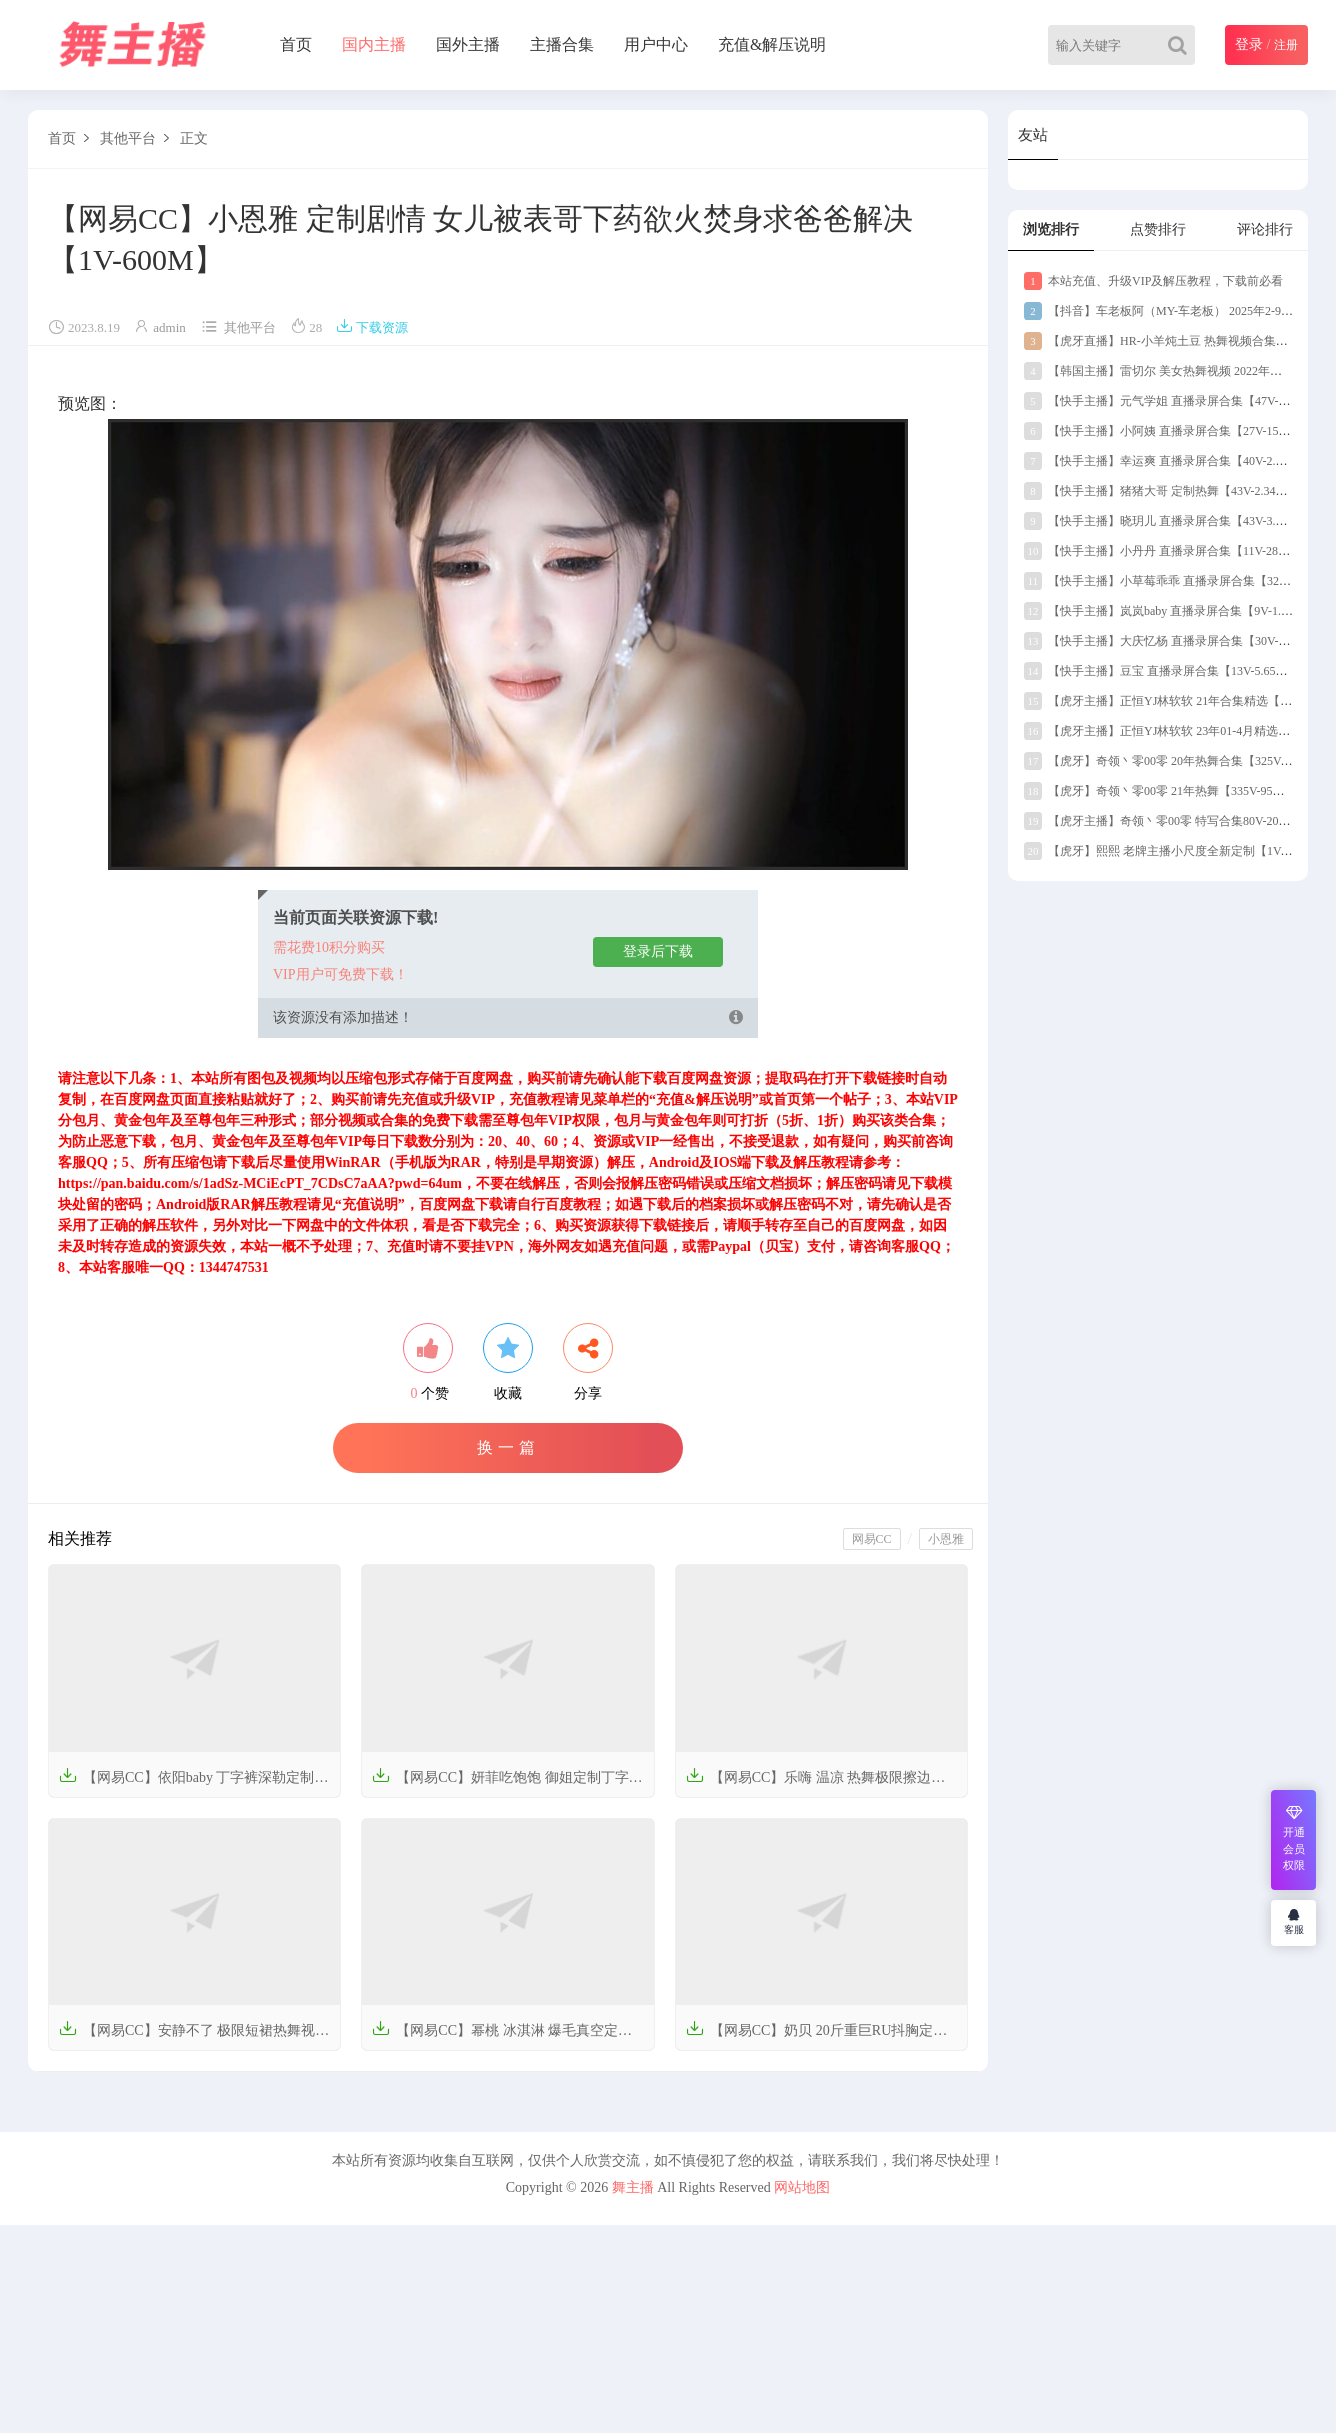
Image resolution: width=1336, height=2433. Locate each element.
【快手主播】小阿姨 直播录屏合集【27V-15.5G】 (1166, 431)
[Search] (1181, 45)
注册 (1286, 45)
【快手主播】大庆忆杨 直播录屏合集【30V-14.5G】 (1172, 641)
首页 (296, 44)
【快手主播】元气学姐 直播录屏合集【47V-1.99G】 (1172, 401)
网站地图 (802, 2187)
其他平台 (128, 138)
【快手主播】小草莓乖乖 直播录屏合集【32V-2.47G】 (1178, 581)
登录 (1249, 44)
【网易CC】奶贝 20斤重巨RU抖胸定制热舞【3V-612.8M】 (817, 2036)
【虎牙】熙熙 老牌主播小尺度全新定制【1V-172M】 (1174, 851)
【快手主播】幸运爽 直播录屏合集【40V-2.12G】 (1166, 461)
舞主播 (633, 2187)
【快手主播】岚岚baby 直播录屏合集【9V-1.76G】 (1169, 611)
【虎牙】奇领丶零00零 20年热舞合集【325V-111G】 (1173, 761)
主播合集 (562, 44)
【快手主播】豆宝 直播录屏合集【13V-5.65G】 (1160, 671)
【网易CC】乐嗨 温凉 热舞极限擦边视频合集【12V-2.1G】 (816, 1783)
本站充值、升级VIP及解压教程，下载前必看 (1153, 281)
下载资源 (372, 327)
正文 (194, 138)
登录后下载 (658, 951)
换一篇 (508, 1447)
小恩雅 (946, 1539)
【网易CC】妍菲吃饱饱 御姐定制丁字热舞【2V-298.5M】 (507, 1783)
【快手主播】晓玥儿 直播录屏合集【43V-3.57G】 (1166, 521)
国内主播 (374, 44)
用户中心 (656, 44)
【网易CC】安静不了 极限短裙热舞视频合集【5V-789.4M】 (194, 2036)
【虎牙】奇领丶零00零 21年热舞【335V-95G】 (1158, 791)
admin (169, 327)
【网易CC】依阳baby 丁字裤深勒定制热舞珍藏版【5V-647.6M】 (193, 1783)
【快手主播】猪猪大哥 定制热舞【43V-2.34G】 (1160, 491)
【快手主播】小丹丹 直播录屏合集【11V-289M (1159, 551)
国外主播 (468, 44)
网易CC (872, 1539)
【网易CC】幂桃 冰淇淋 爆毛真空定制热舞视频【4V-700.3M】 (502, 2036)
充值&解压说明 (772, 44)
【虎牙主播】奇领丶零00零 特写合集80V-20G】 (1161, 821)
